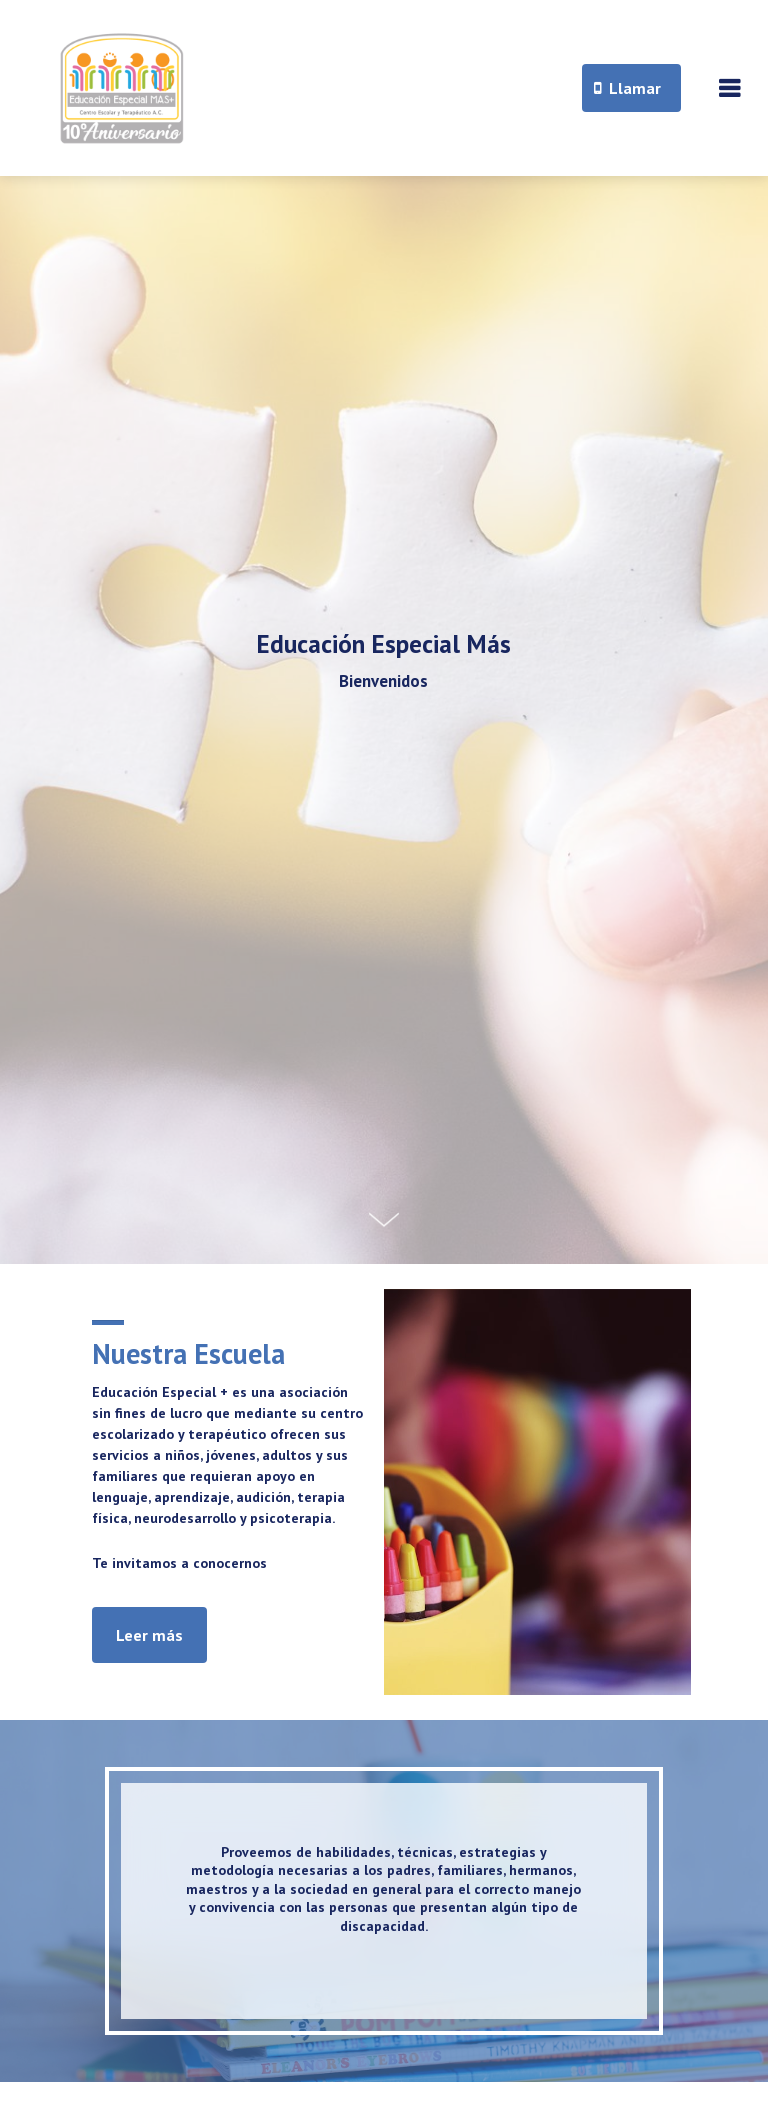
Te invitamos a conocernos (179, 1563)
